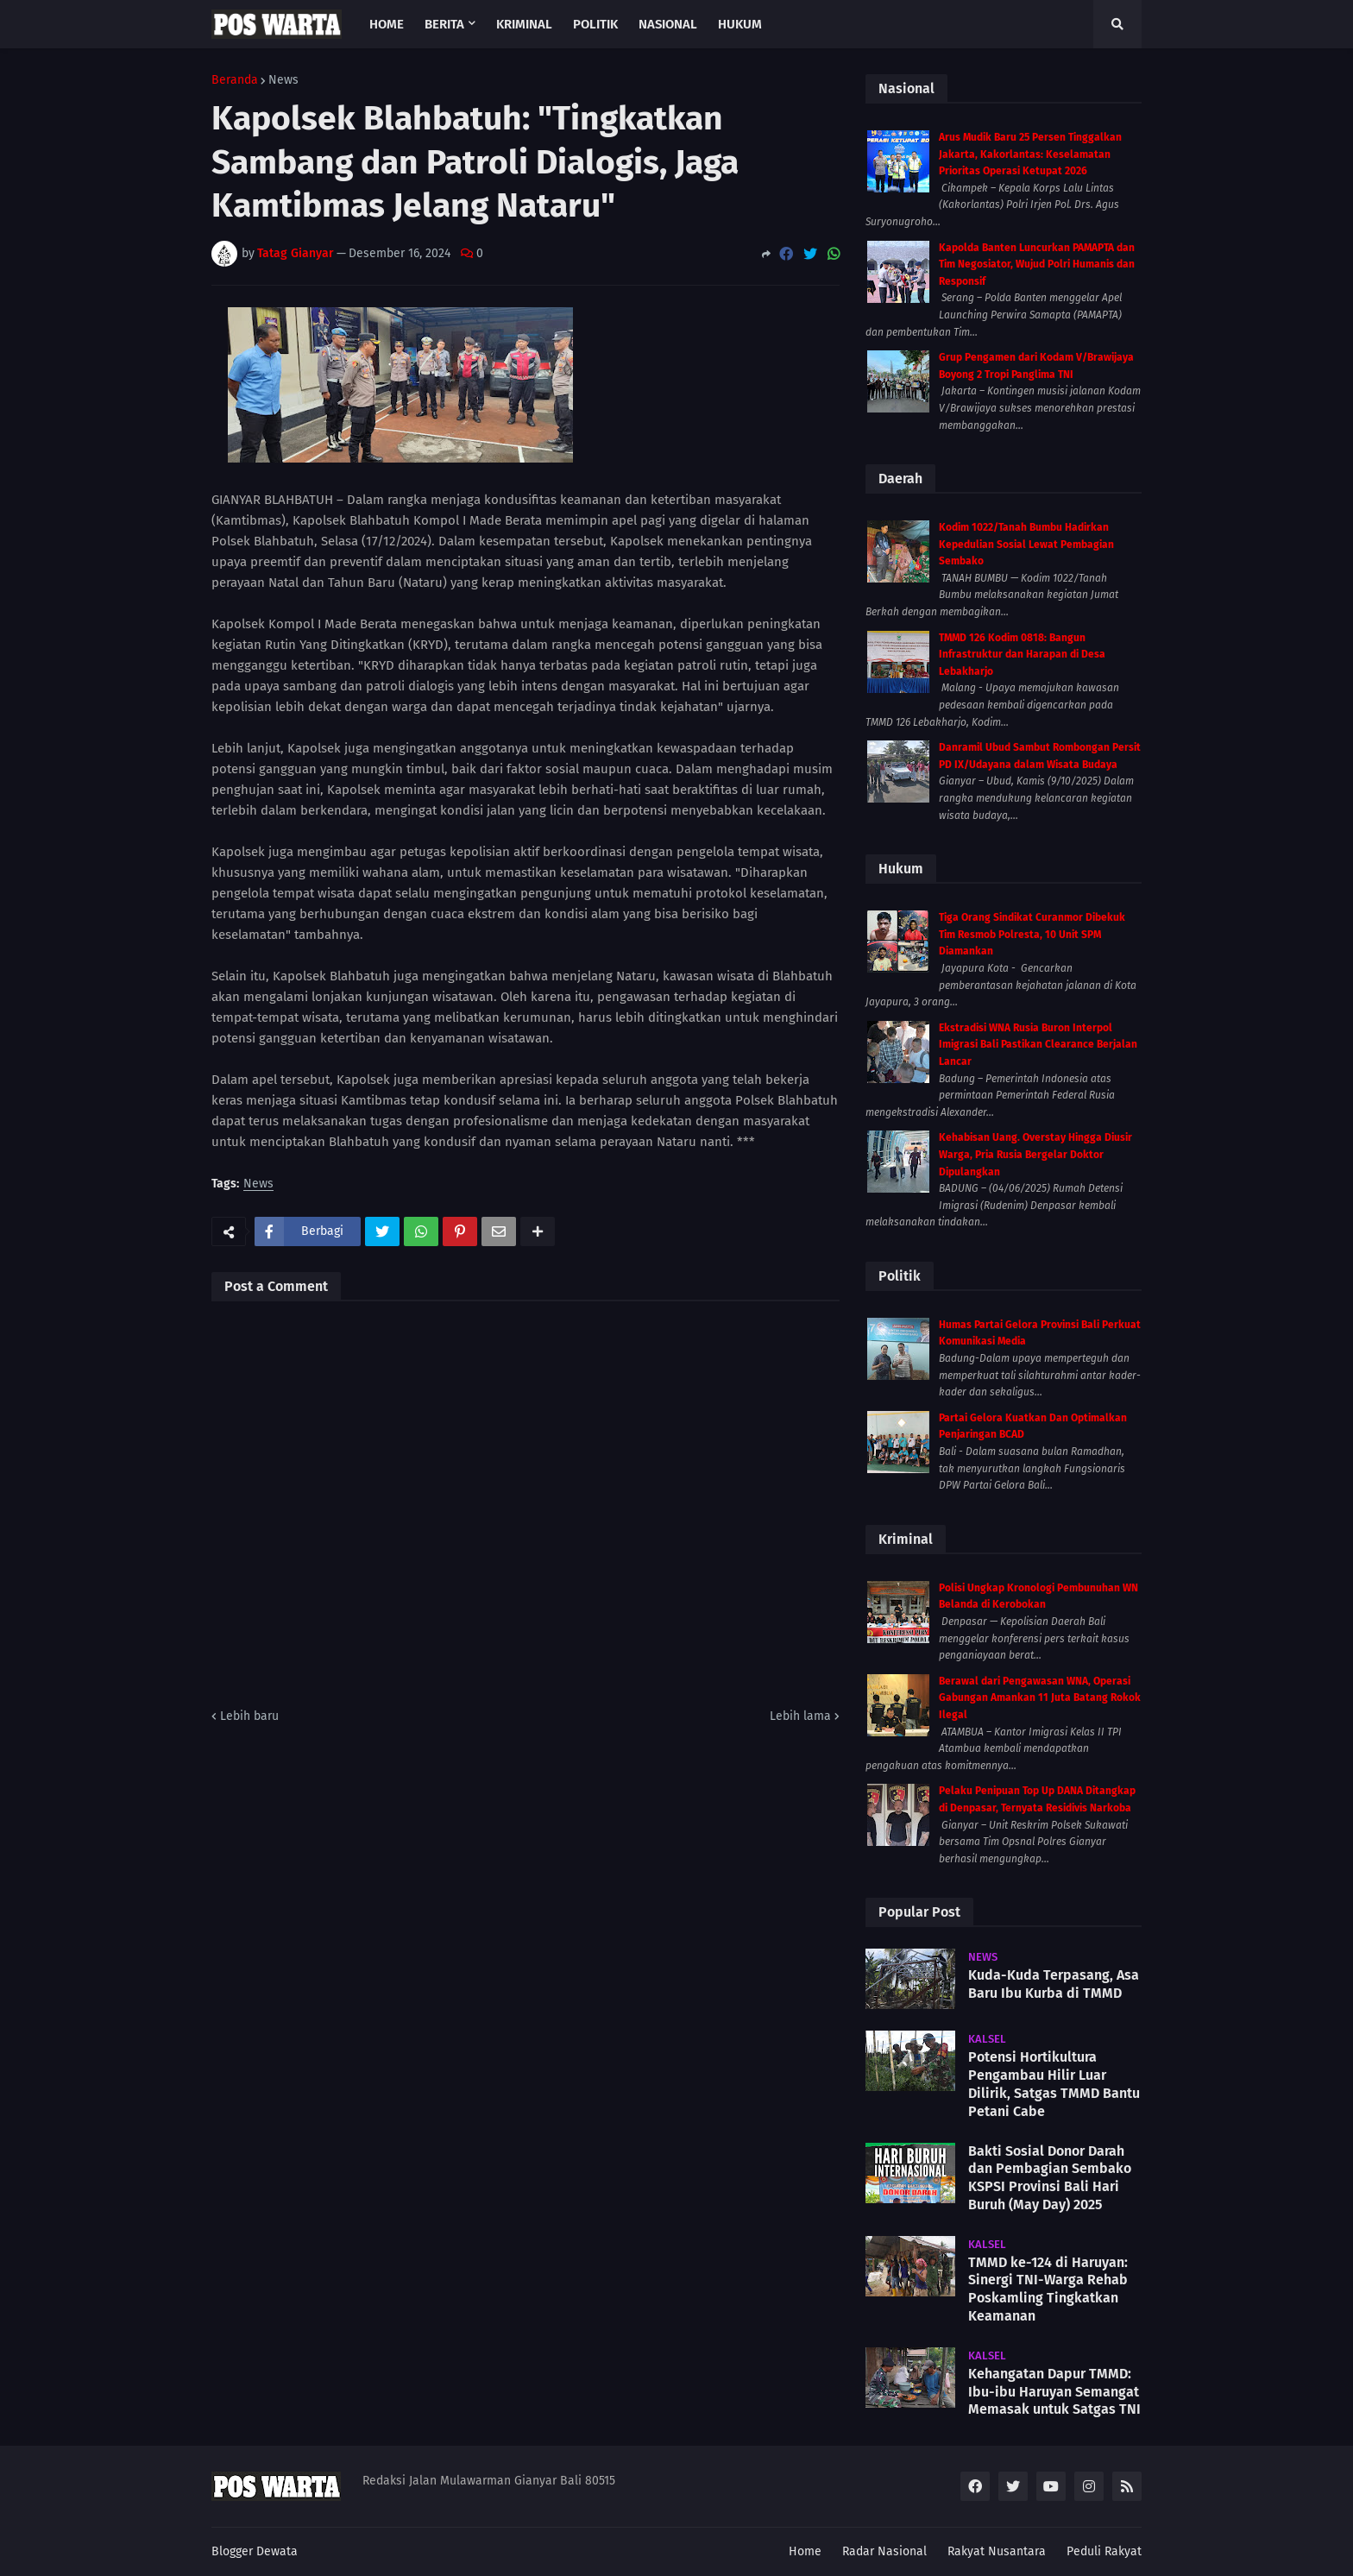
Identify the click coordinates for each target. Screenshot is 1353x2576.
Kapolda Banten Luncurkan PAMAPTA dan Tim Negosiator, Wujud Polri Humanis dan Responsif (1037, 264)
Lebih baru (249, 1716)
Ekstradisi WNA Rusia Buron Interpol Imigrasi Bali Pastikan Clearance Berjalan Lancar (1038, 1045)
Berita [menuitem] (444, 24)
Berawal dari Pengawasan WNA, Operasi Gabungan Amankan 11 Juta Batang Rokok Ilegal (1040, 1698)
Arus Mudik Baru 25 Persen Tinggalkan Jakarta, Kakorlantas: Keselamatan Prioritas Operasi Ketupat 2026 (1030, 154)
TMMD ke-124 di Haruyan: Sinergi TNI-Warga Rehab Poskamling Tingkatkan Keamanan (1048, 2289)
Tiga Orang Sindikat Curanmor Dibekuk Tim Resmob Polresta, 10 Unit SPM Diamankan (1032, 934)
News (283, 80)
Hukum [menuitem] (740, 24)
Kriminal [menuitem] (524, 24)
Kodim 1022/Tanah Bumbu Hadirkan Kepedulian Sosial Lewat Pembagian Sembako (1026, 544)
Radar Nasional (884, 2551)
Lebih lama (800, 1716)
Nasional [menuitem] (668, 24)
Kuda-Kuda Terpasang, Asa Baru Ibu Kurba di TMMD (1053, 1984)
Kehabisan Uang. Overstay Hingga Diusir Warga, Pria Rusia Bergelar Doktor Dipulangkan (1035, 1154)
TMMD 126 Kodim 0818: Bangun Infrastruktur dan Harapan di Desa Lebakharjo (1022, 654)
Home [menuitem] (386, 24)
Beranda (234, 80)
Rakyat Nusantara (996, 2551)
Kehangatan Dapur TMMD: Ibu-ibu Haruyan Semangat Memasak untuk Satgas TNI (1054, 2391)
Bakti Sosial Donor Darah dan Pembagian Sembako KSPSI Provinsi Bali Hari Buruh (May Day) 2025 (1049, 2178)
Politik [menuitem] (595, 24)
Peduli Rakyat (1104, 2551)
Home (805, 2551)
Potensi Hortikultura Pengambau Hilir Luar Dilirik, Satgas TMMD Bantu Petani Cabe (1054, 2084)
